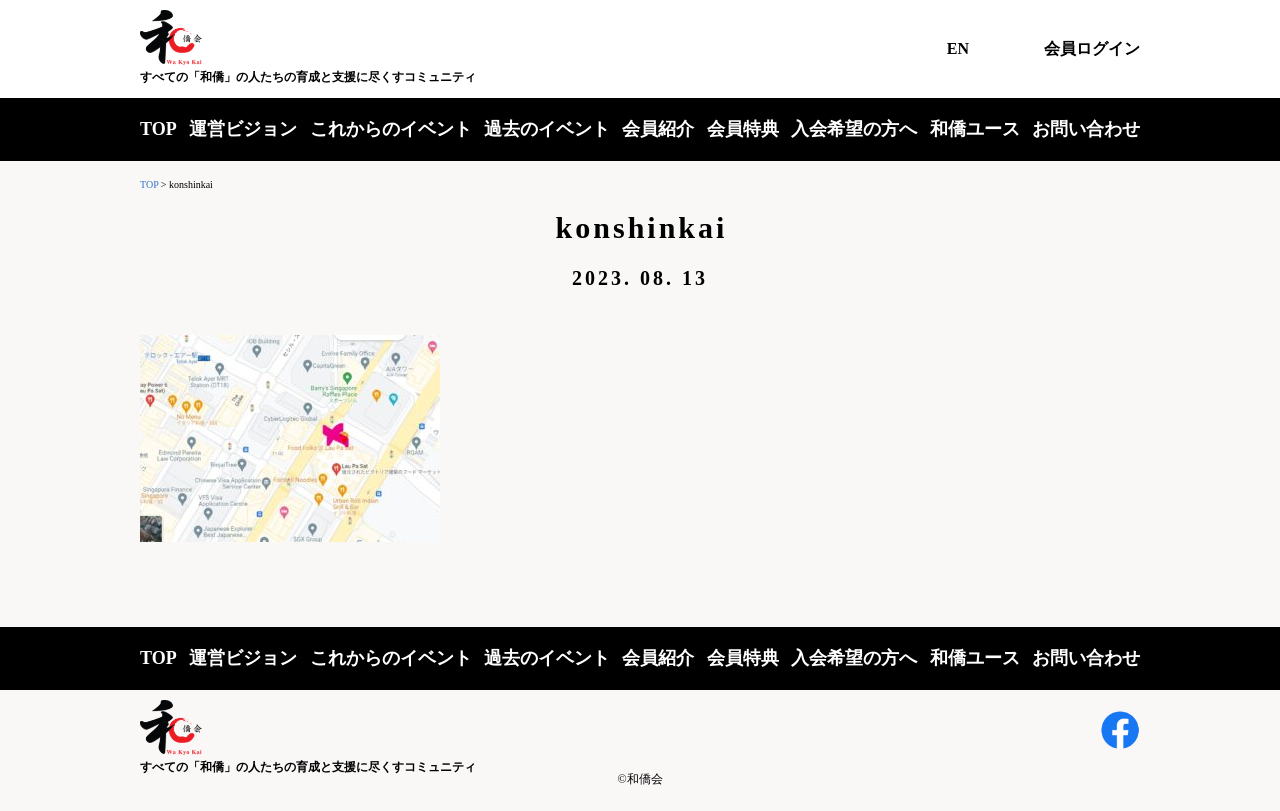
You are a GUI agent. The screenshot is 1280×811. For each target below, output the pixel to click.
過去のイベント (547, 129)
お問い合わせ (1086, 129)
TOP (158, 129)
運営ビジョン (243, 129)
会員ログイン (1092, 48)
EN (958, 48)
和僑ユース (975, 129)
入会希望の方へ (854, 129)
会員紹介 (658, 129)
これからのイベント (391, 129)
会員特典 (743, 129)
